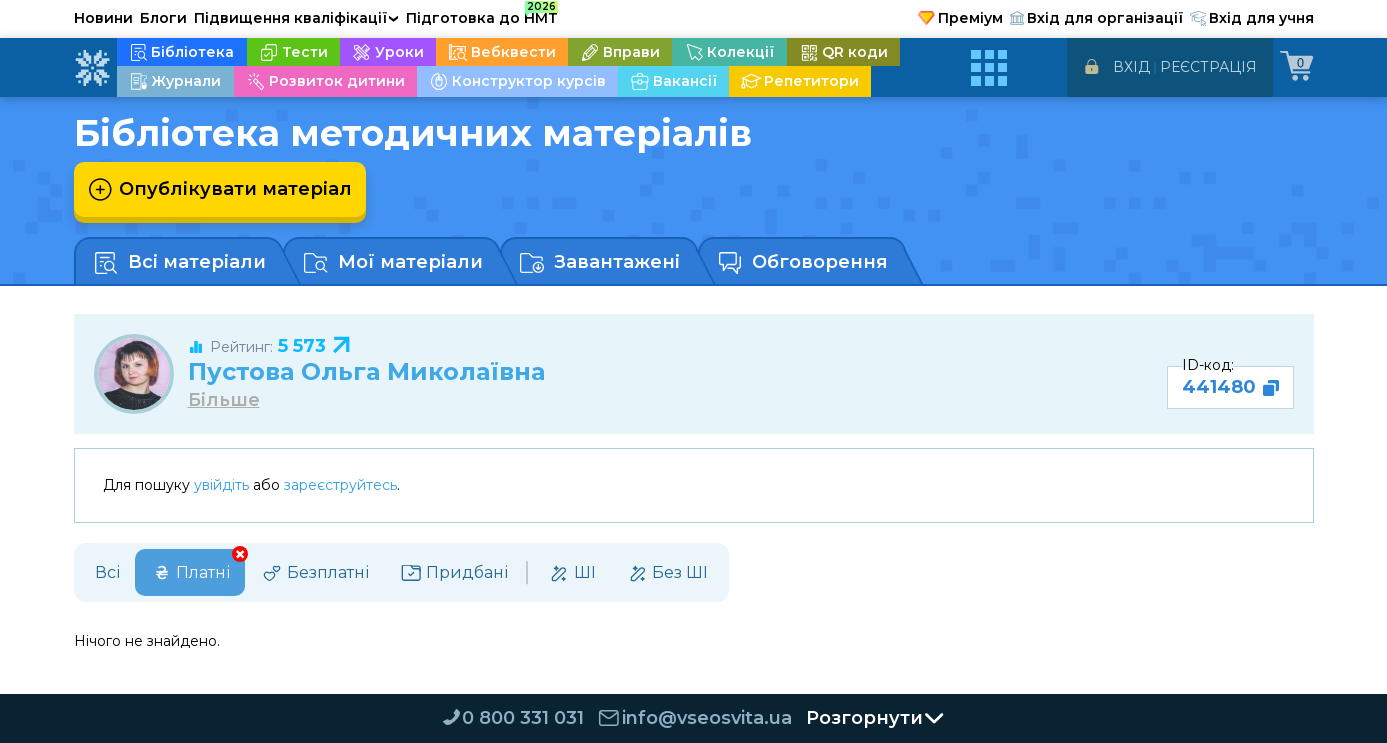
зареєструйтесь (340, 485)
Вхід (1131, 67)
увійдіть (221, 485)
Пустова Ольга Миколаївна (366, 371)
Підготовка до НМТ (482, 15)
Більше (224, 400)
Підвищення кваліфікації (297, 18)
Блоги (163, 18)
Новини (103, 18)
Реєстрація (1208, 67)
